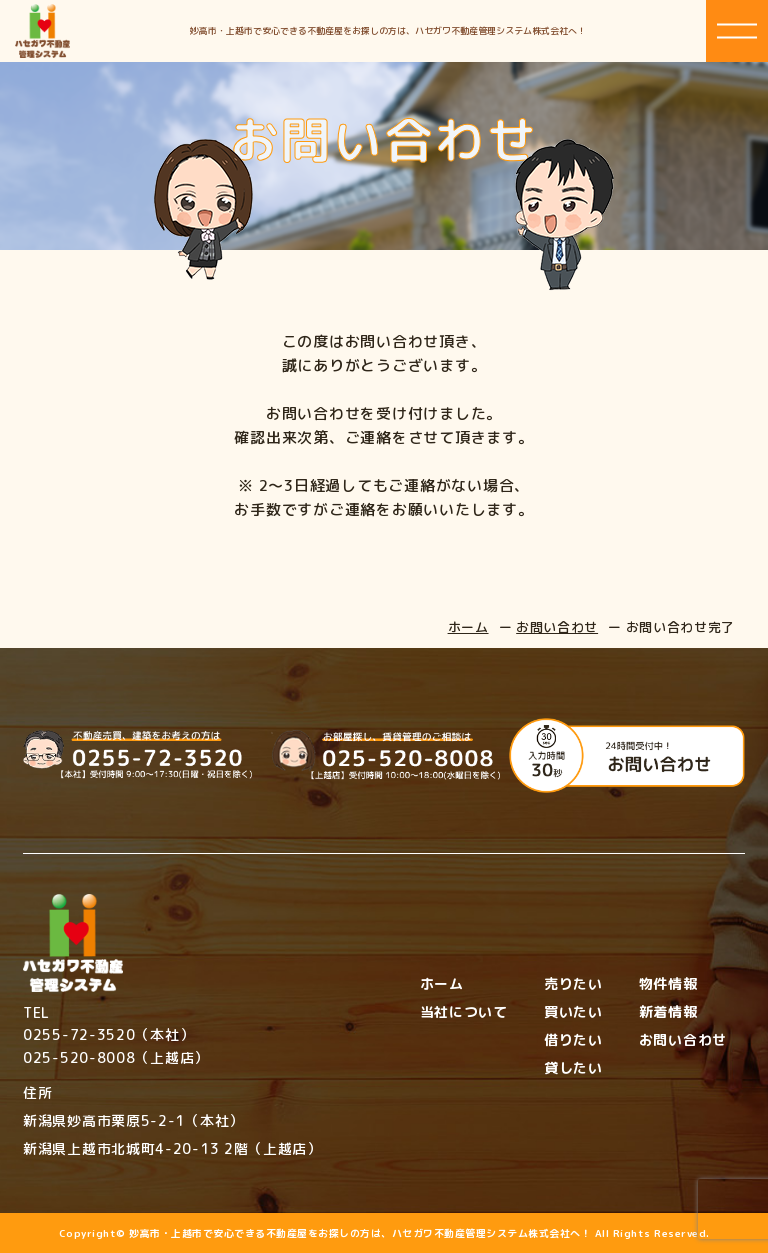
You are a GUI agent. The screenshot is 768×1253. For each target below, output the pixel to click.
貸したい (573, 1068)
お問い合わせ (557, 627)
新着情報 (668, 1012)
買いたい (573, 1012)
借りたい (573, 1040)
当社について (464, 1012)
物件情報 (668, 984)
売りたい (573, 984)
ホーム (468, 627)
